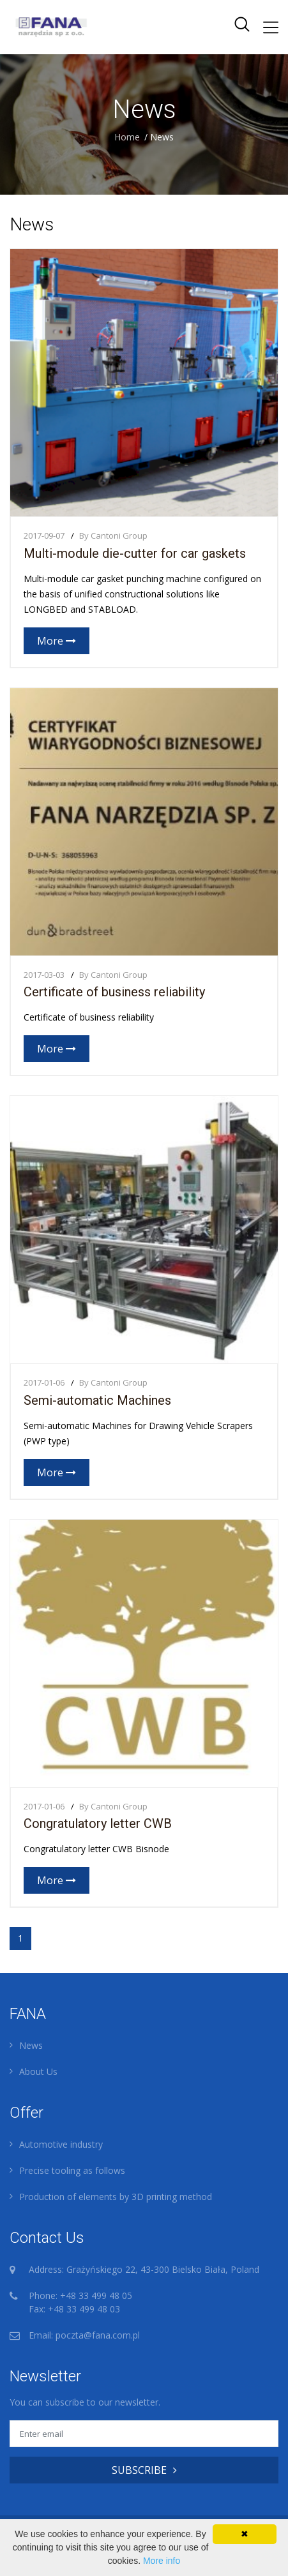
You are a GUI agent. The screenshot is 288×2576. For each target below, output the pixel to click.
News (31, 2045)
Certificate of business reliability (114, 992)
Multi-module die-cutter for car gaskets (135, 553)
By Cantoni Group (113, 535)
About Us (38, 2071)
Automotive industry (61, 2144)
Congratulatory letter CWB (98, 1823)
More (56, 641)
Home (127, 137)
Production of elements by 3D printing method (115, 2196)
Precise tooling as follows (72, 2170)
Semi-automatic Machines (97, 1400)
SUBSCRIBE (144, 2470)
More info (161, 2561)
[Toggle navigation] (270, 27)
